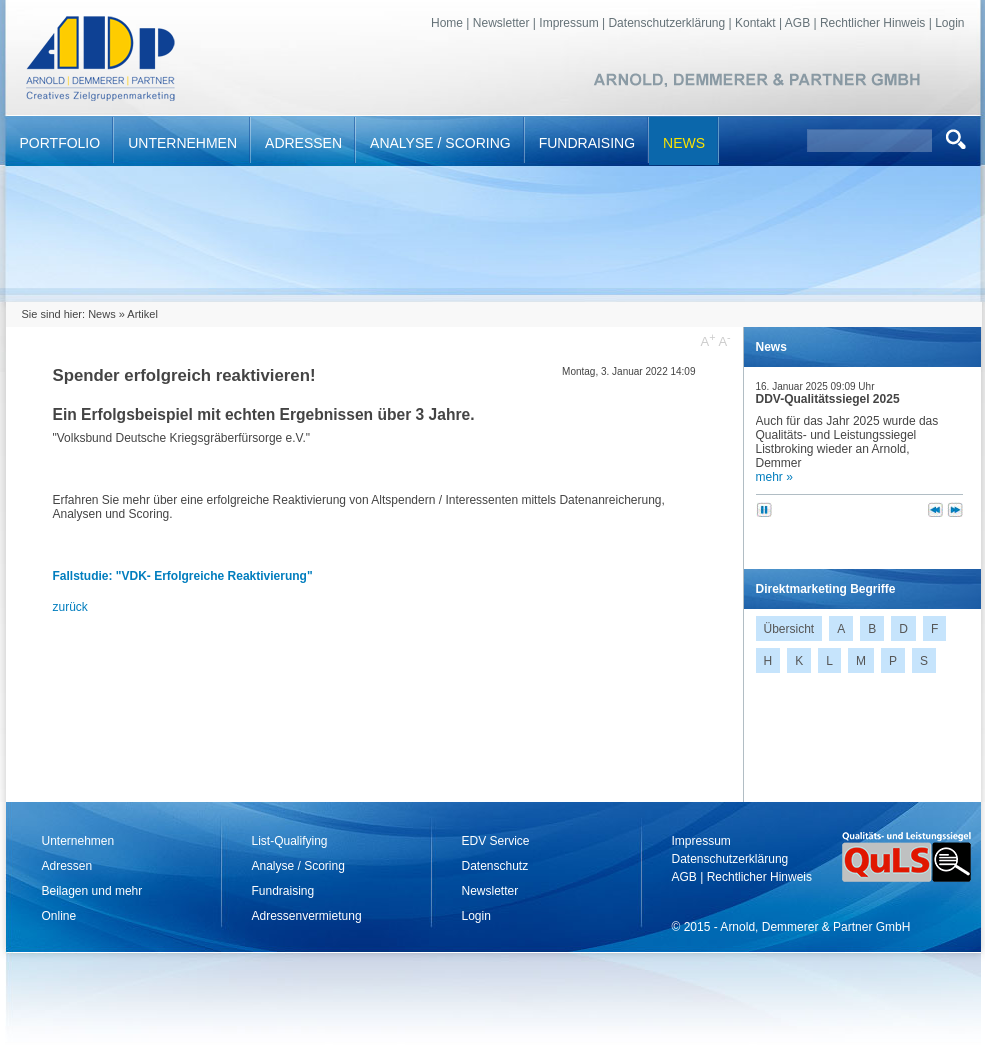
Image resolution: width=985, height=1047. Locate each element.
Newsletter (501, 23)
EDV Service (496, 841)
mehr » (774, 477)
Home (447, 23)
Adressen (303, 143)
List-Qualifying (290, 841)
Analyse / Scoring (440, 143)
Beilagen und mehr (92, 891)
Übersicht (789, 629)
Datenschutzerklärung (666, 23)
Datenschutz (495, 866)
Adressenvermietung (307, 916)
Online (59, 916)
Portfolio (60, 143)
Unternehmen (182, 143)
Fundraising (587, 143)
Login (949, 23)
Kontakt (755, 23)
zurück (70, 607)
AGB (797, 23)
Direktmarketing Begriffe (826, 589)
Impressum (568, 23)
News (684, 143)
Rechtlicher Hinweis (872, 23)
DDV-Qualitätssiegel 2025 (828, 399)
